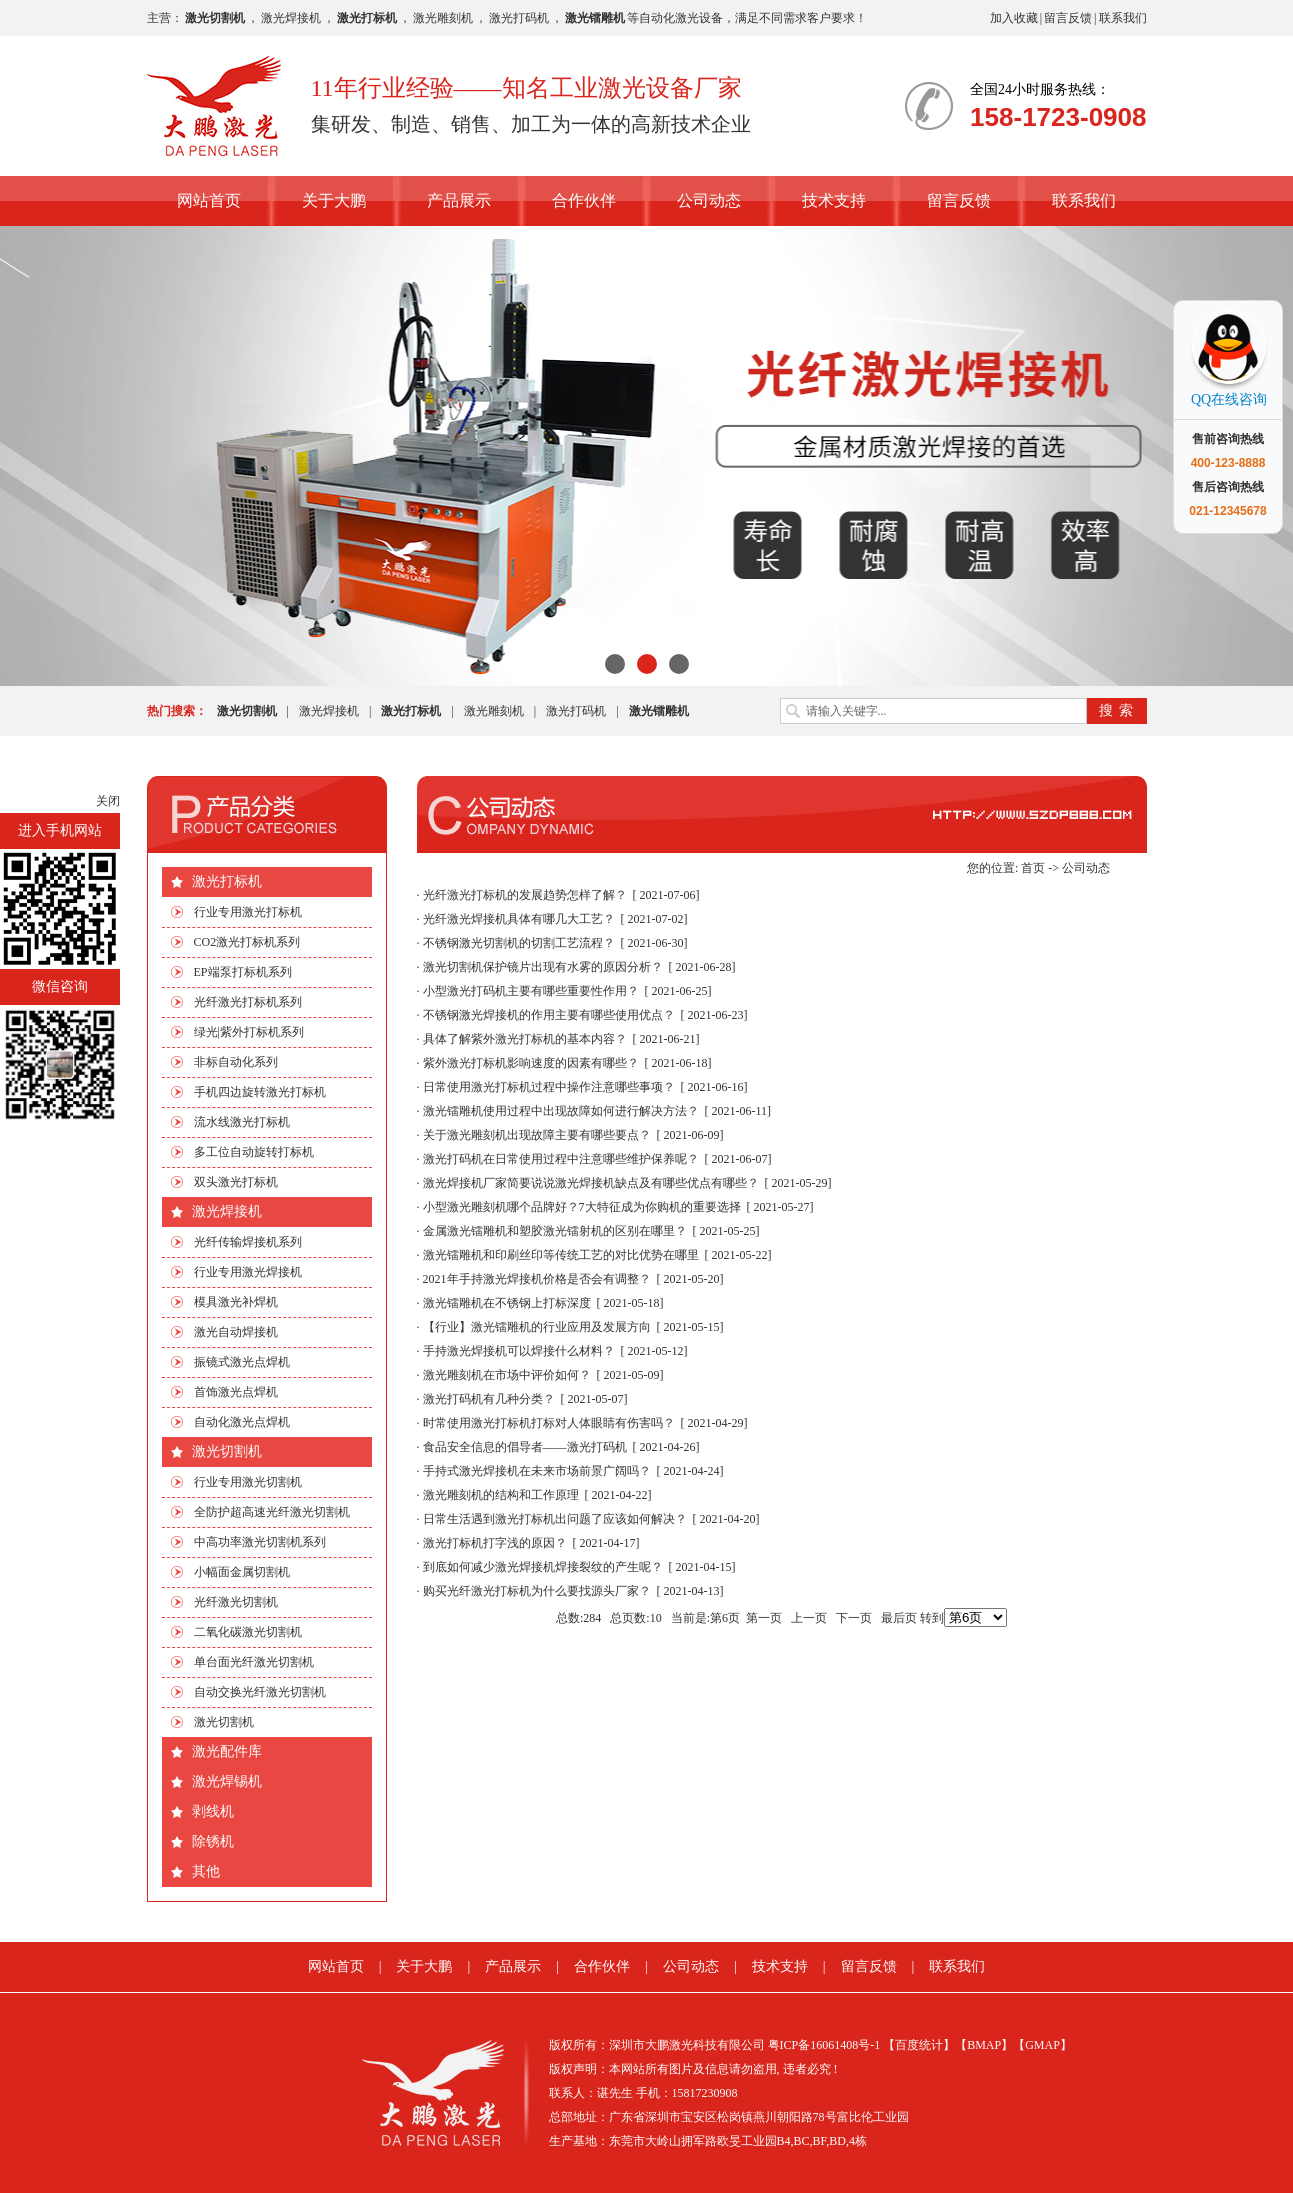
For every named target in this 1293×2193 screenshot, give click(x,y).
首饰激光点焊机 (236, 1392)
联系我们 (1123, 18)
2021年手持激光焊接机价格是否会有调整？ (537, 1279)
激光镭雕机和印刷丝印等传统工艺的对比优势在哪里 (561, 1255)
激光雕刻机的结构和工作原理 (501, 1495)
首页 (1033, 868)
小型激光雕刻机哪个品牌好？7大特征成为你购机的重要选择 (582, 1207)
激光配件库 (227, 1751)
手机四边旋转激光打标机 (260, 1092)
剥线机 (213, 1811)
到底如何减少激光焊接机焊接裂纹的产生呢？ (543, 1567)
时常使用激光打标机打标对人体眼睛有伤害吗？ (549, 1423)
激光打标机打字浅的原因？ (495, 1543)
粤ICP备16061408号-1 (824, 2045)
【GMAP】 (1042, 2045)
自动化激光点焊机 (242, 1422)
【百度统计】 (919, 2045)
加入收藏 (1014, 18)
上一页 (809, 1618)
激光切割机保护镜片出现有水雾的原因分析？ (543, 967)
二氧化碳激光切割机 (248, 1632)
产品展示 (459, 200)
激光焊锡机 (227, 1781)
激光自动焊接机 (236, 1332)
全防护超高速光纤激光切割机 (272, 1512)
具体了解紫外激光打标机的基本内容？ (525, 1039)
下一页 (854, 1618)
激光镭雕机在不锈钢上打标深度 (507, 1303)
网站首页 (209, 200)
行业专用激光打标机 (248, 912)
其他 (206, 1871)
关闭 (108, 801)
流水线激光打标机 (242, 1122)
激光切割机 (227, 1451)
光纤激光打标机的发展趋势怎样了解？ (525, 895)
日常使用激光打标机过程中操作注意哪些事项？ (549, 1087)
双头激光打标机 (236, 1182)
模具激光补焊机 (236, 1302)
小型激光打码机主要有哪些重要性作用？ (531, 991)
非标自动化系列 (236, 1062)
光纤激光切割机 (236, 1602)
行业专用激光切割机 (248, 1482)
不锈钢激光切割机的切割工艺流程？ (519, 943)
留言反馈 (1068, 18)
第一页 (764, 1618)
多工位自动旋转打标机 (254, 1152)
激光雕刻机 (443, 18)
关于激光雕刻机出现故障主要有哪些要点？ (537, 1135)
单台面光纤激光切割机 (254, 1662)
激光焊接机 (291, 18)
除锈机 (213, 1841)
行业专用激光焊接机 (248, 1272)
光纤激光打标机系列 (248, 1002)
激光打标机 (227, 881)
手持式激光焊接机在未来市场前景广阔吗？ (537, 1471)
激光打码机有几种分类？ (489, 1399)
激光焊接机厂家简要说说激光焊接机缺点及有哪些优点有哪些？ (591, 1183)
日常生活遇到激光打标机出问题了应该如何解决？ (555, 1519)
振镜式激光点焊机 (242, 1362)
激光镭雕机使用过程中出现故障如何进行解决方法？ (561, 1111)
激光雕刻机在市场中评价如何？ (507, 1375)
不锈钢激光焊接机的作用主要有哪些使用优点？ (549, 1015)
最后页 (899, 1618)
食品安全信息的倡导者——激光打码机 (525, 1447)
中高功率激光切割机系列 (260, 1542)
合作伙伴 (584, 200)
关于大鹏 (334, 200)
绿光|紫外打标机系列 (249, 1032)
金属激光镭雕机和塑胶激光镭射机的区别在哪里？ (555, 1231)
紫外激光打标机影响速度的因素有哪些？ (531, 1063)
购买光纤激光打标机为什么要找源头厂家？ (537, 1591)
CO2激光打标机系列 (247, 942)
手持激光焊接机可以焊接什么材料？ (519, 1351)
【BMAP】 (984, 2045)
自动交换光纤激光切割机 (260, 1692)
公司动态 (709, 200)
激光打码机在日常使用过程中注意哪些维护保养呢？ (561, 1159)
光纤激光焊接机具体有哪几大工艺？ (519, 919)
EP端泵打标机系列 (243, 972)
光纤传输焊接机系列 (248, 1242)
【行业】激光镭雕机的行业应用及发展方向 (537, 1327)
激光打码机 (519, 18)
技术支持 (834, 200)
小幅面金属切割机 (242, 1572)
